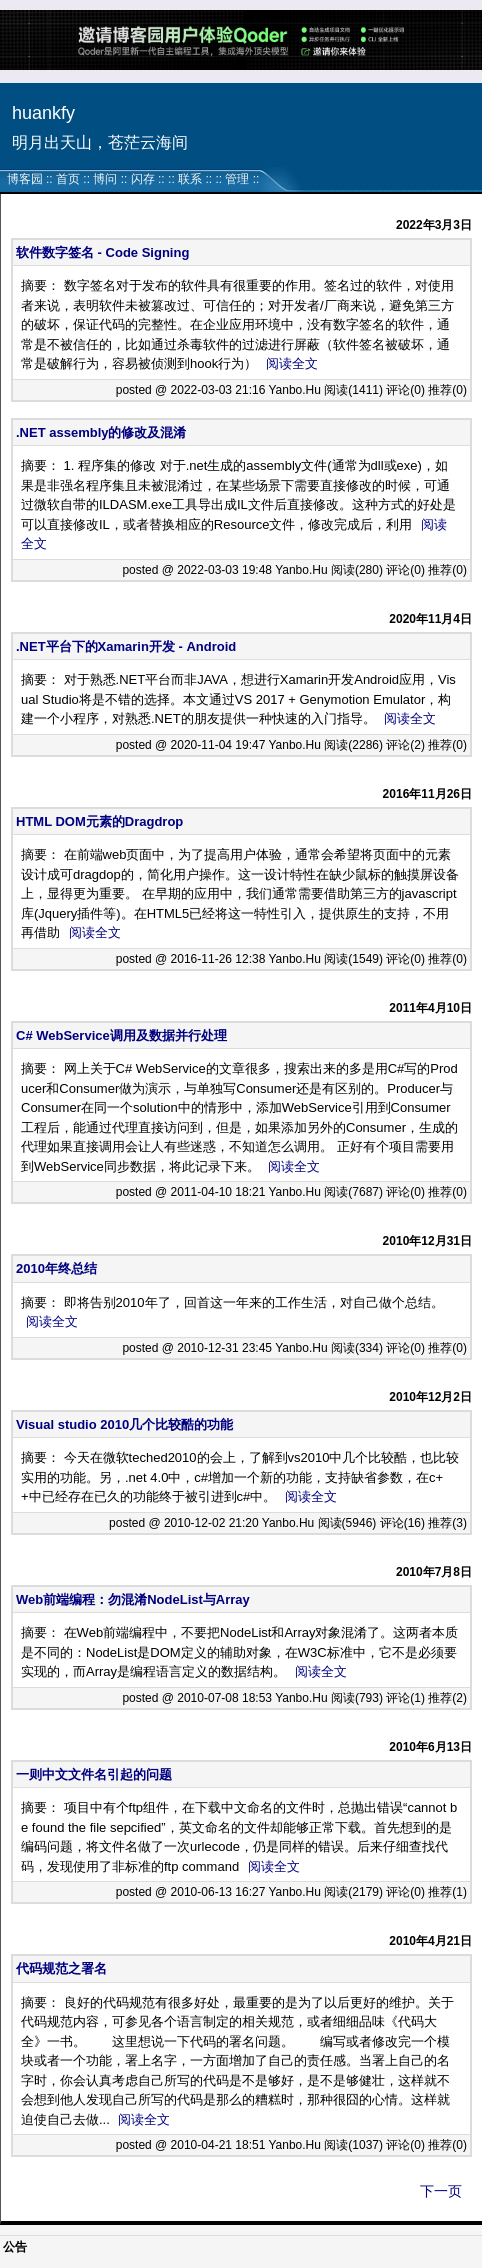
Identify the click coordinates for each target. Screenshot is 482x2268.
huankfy (43, 113)
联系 (190, 179)
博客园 (25, 179)
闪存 (143, 179)
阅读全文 (292, 363)
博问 (105, 179)
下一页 (441, 2191)
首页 (68, 179)
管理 (237, 179)
